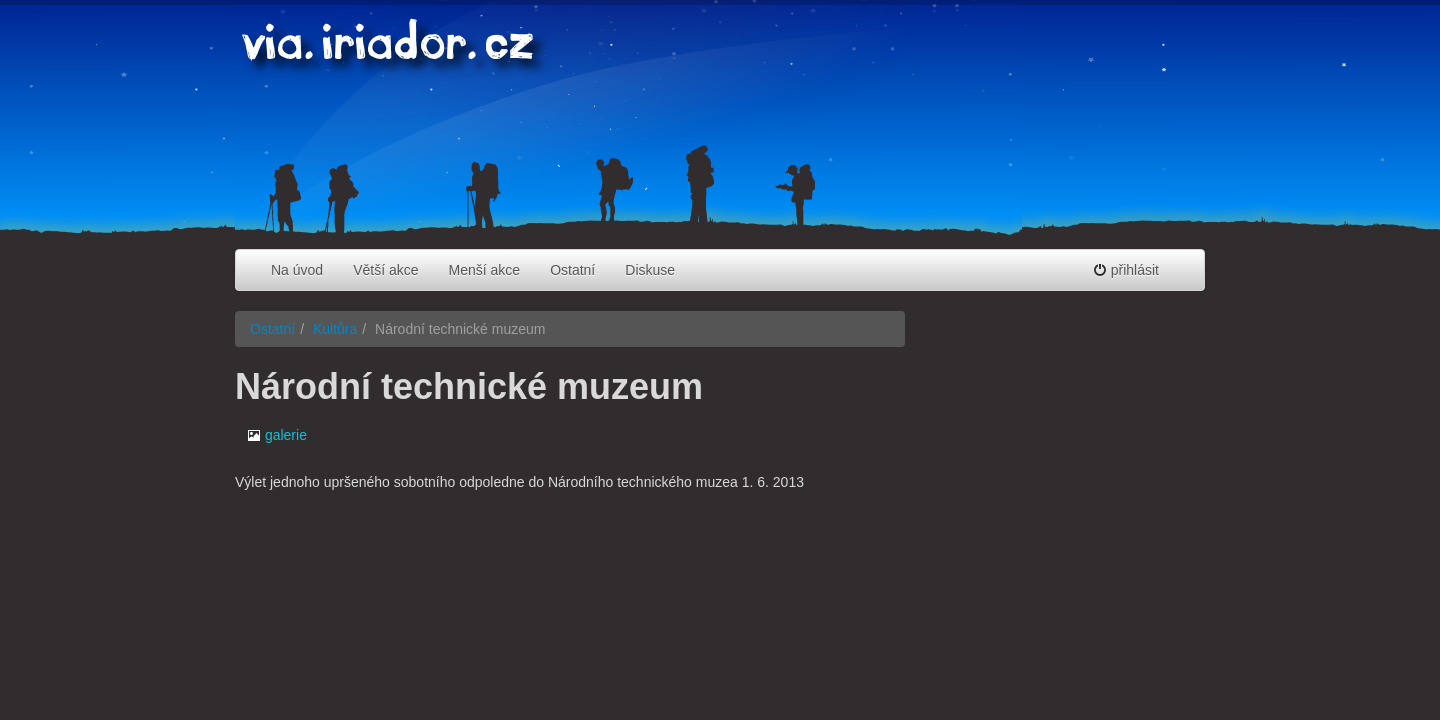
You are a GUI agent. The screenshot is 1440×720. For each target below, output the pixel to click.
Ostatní (572, 270)
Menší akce (485, 270)
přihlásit (1126, 270)
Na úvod (297, 270)
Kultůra (335, 329)
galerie (277, 435)
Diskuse (650, 270)
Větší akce (385, 270)
